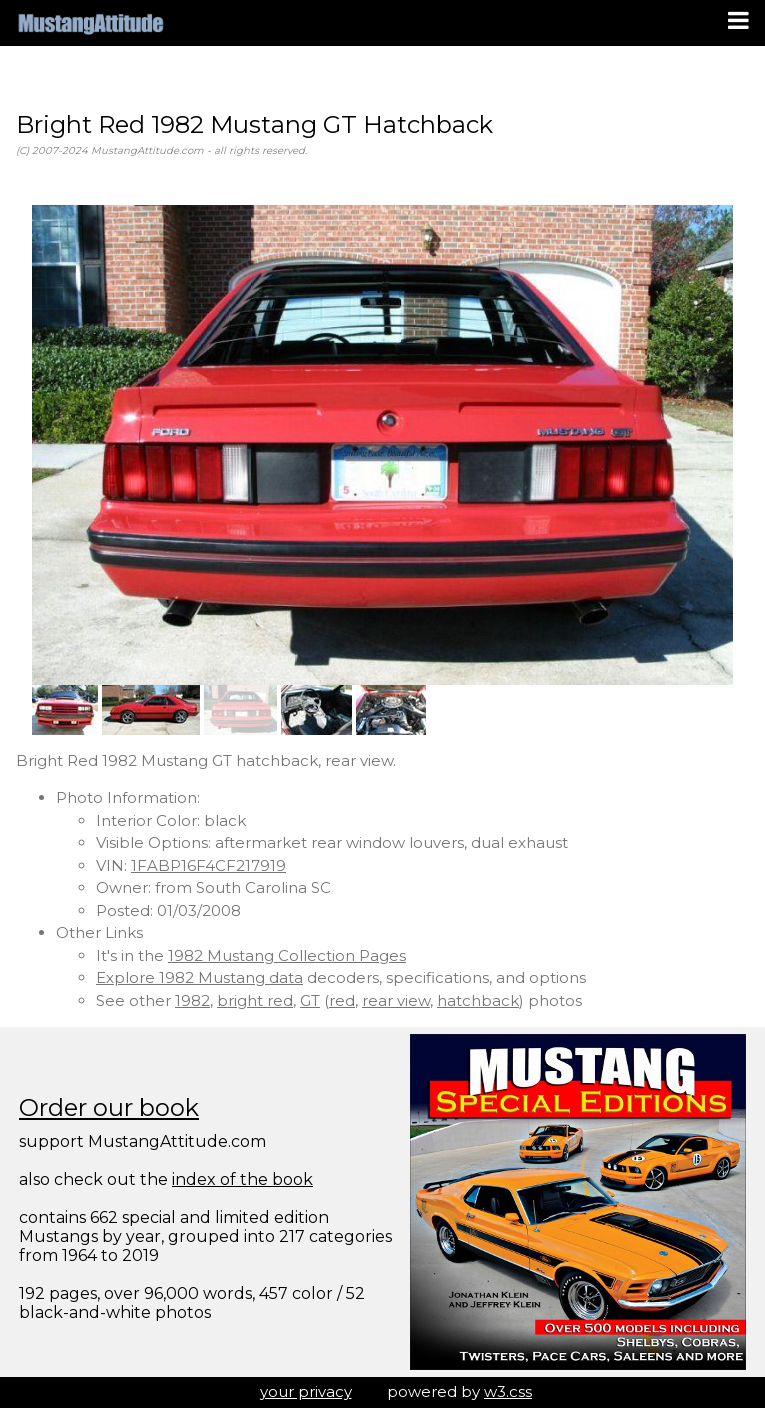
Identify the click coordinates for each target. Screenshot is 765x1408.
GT (310, 1000)
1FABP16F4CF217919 (208, 865)
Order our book (109, 1107)
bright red (255, 1000)
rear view (396, 1000)
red (342, 1000)
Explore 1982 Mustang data (199, 977)
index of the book (242, 1179)
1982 (192, 1000)
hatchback (478, 1000)
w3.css (508, 1391)
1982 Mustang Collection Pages (287, 955)
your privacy (306, 1391)
